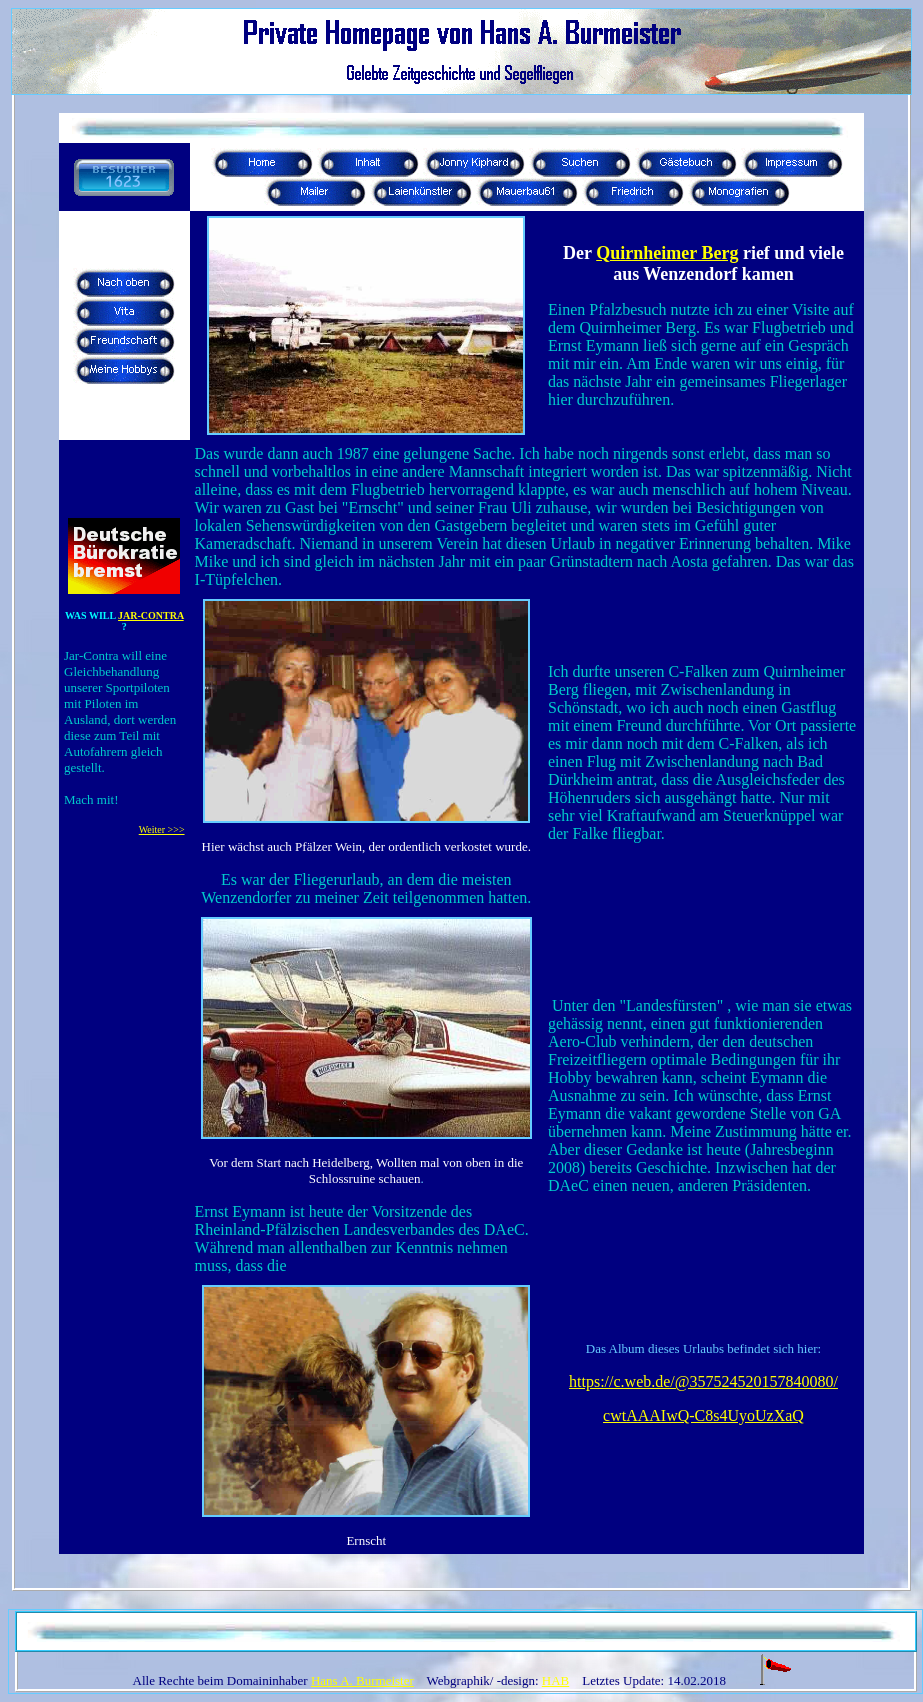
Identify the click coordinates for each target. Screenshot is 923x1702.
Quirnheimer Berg (667, 253)
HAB (555, 1680)
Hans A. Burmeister (362, 1680)
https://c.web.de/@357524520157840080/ (703, 1381)
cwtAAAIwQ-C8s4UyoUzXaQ (703, 1415)
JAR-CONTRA (151, 615)
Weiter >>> (162, 829)
